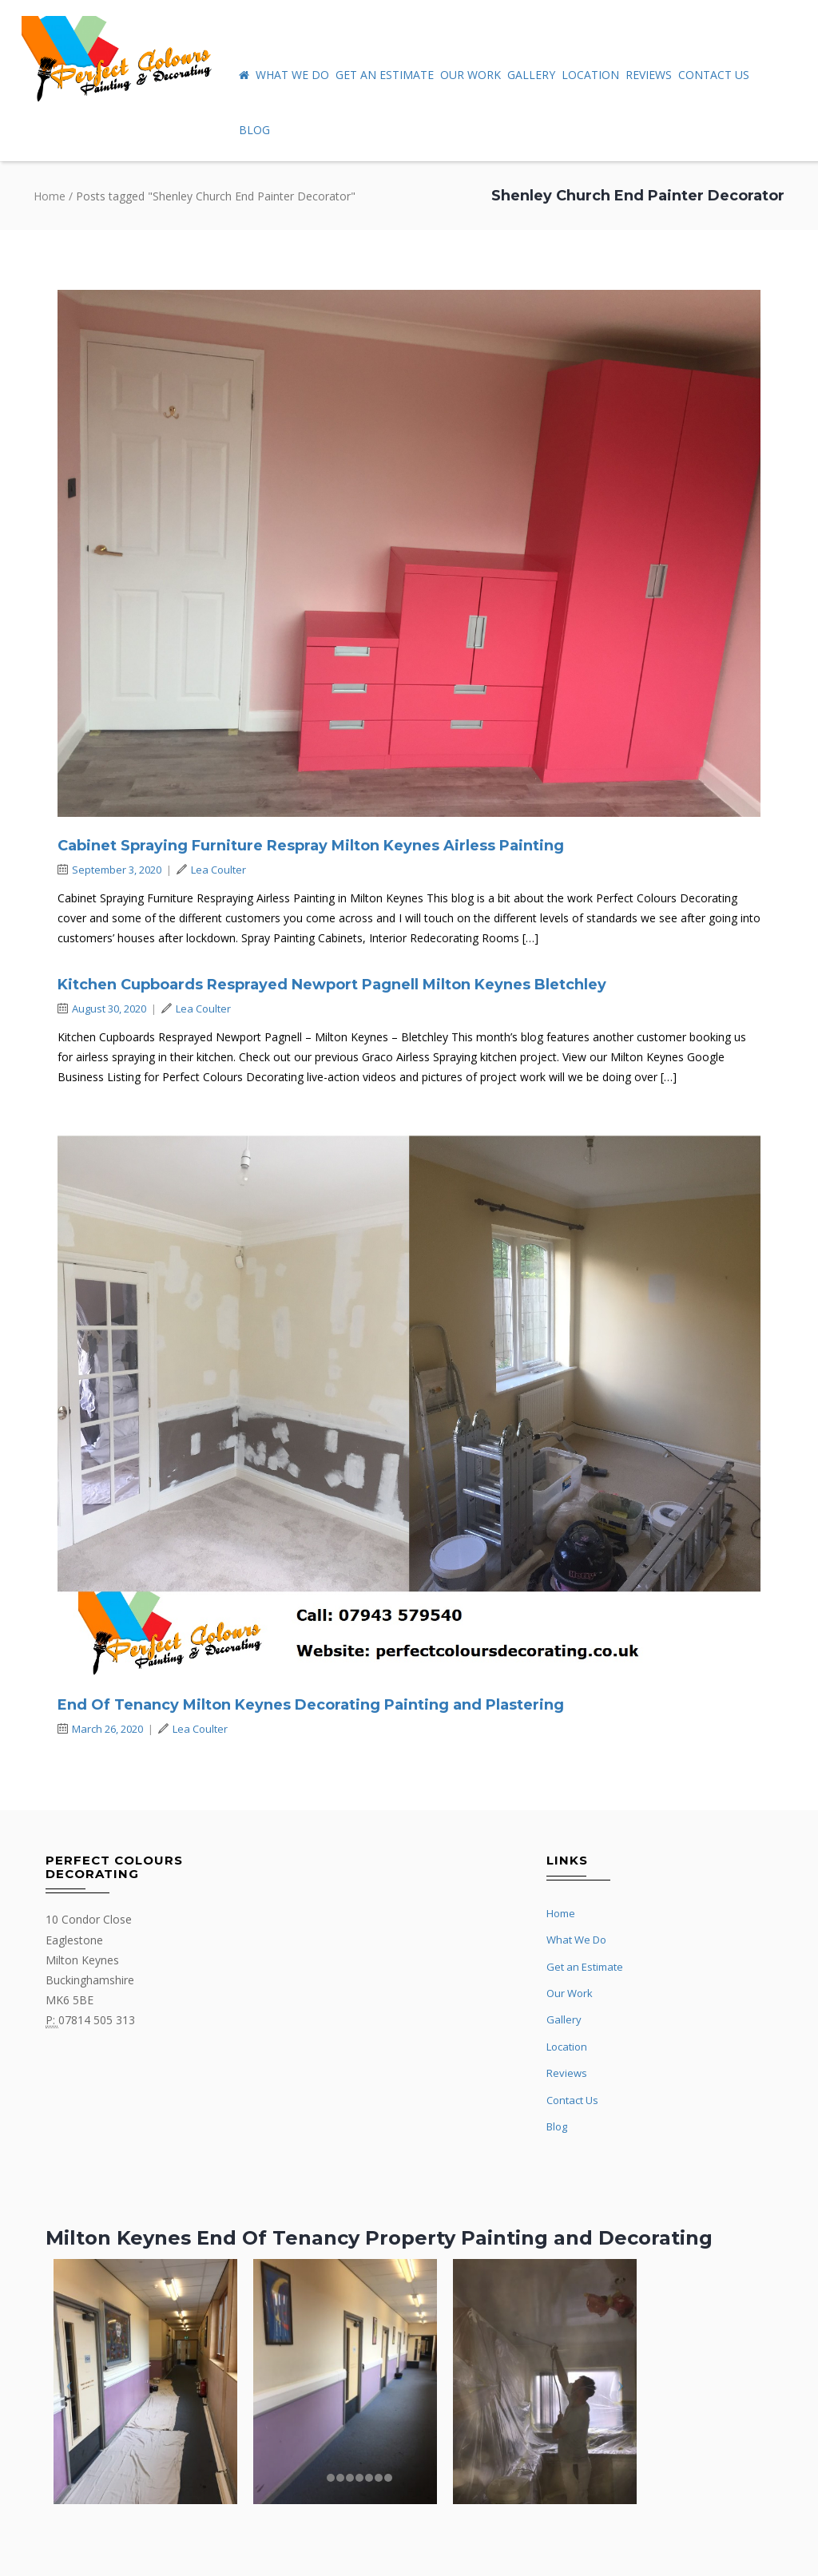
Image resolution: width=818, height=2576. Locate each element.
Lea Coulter (211, 869)
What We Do (292, 74)
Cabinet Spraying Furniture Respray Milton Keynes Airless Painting (311, 845)
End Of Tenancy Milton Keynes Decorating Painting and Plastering (311, 1705)
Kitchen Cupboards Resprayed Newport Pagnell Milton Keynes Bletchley (332, 984)
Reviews (648, 74)
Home (50, 196)
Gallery (531, 74)
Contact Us (713, 74)
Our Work (470, 74)
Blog (254, 129)
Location (590, 74)
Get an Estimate (385, 74)
